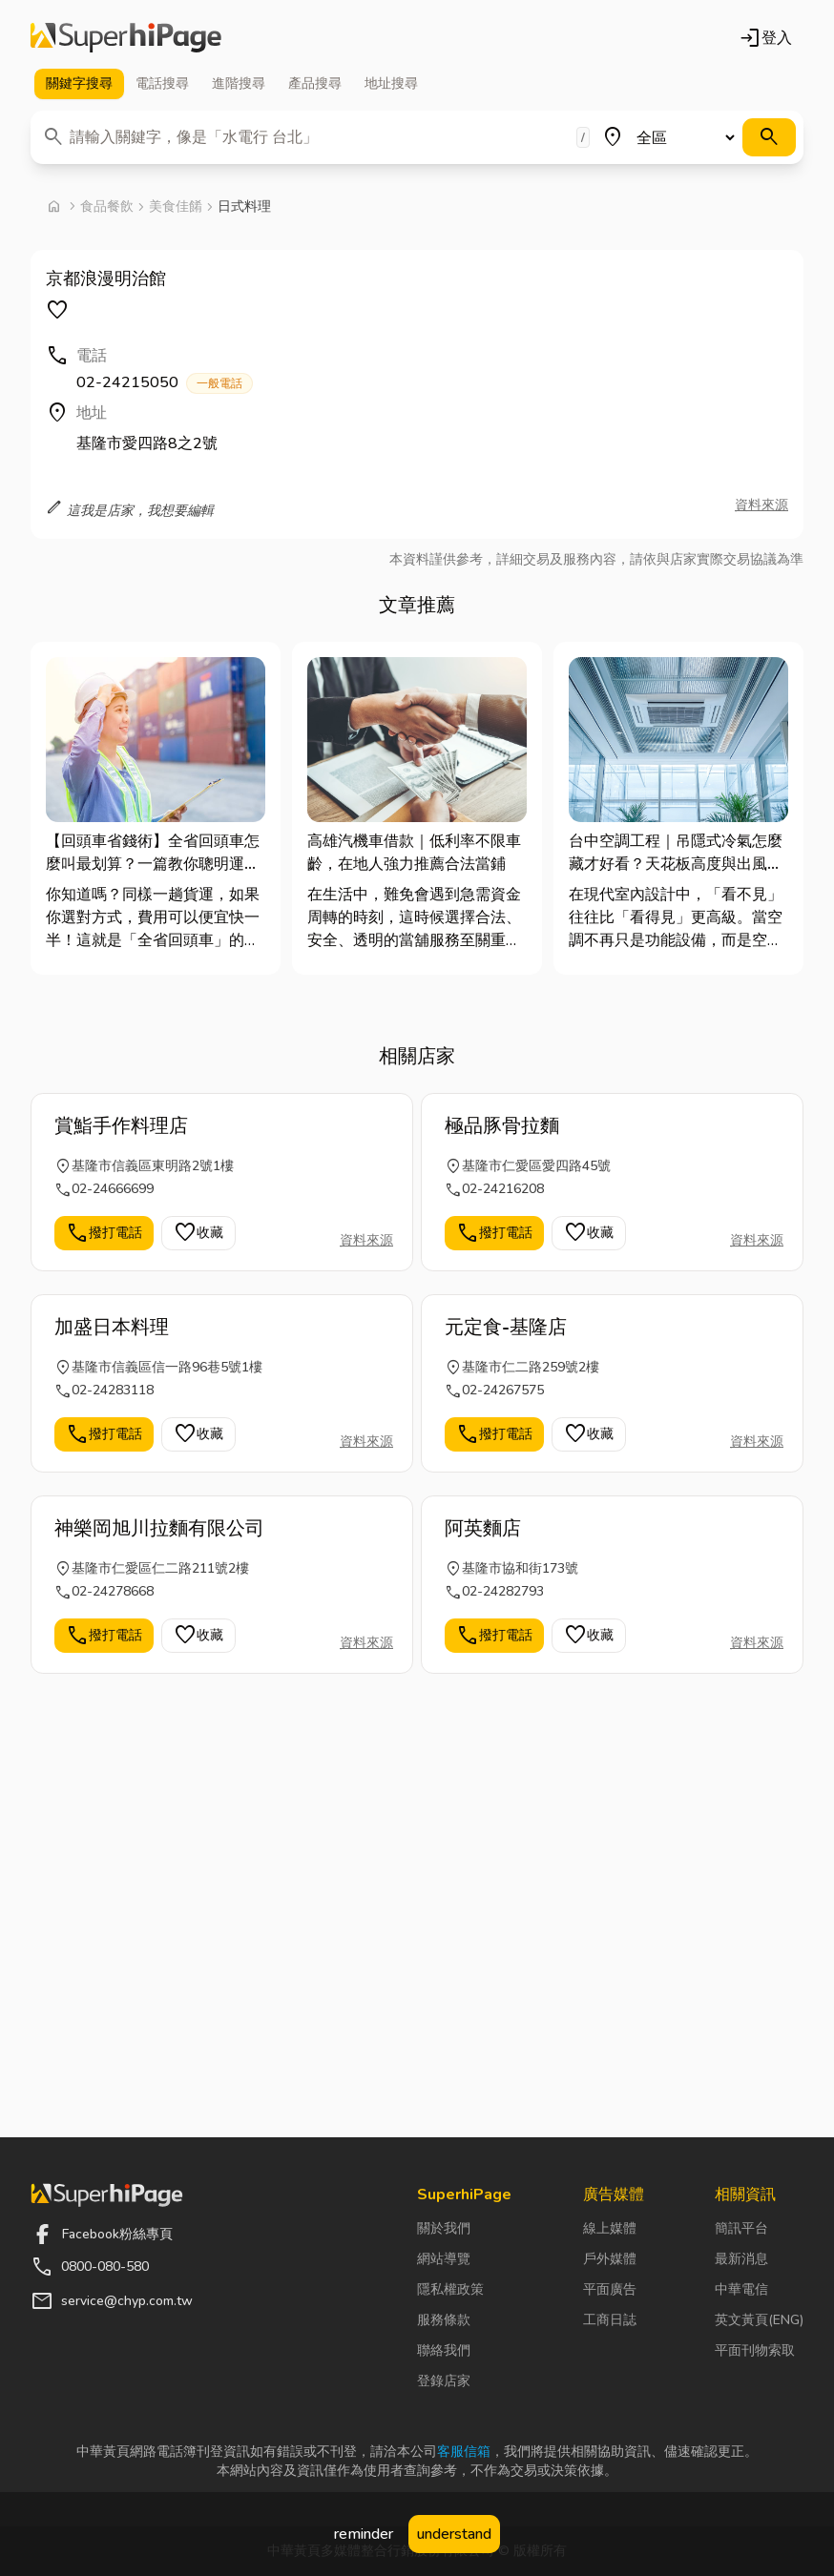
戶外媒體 (609, 2259)
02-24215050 (164, 383)
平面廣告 (609, 2289)
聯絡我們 (443, 2350)
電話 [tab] (162, 83)
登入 (765, 38)
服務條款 (443, 2320)
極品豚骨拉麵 (502, 1126)
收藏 (198, 1233)
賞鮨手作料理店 (121, 1126)
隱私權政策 (450, 2289)
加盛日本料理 (111, 1327)
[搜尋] (769, 137)
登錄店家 (443, 2381)
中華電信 (741, 2289)
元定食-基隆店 (506, 1327)
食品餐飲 (107, 206)
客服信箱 (463, 2451)
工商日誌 (609, 2320)
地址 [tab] (391, 83)
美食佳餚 (175, 206)
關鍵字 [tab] (79, 83)
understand (454, 2534)
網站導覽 (443, 2259)
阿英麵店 (483, 1528)
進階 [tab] (238, 83)
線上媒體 (609, 2228)
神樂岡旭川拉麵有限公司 (159, 1528)
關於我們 (443, 2228)
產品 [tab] (315, 83)
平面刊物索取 (755, 2350)
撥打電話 (104, 1233)
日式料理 (244, 206)
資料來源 (761, 505)
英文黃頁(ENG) (759, 2320)
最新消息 (741, 2259)
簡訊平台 (741, 2228)
